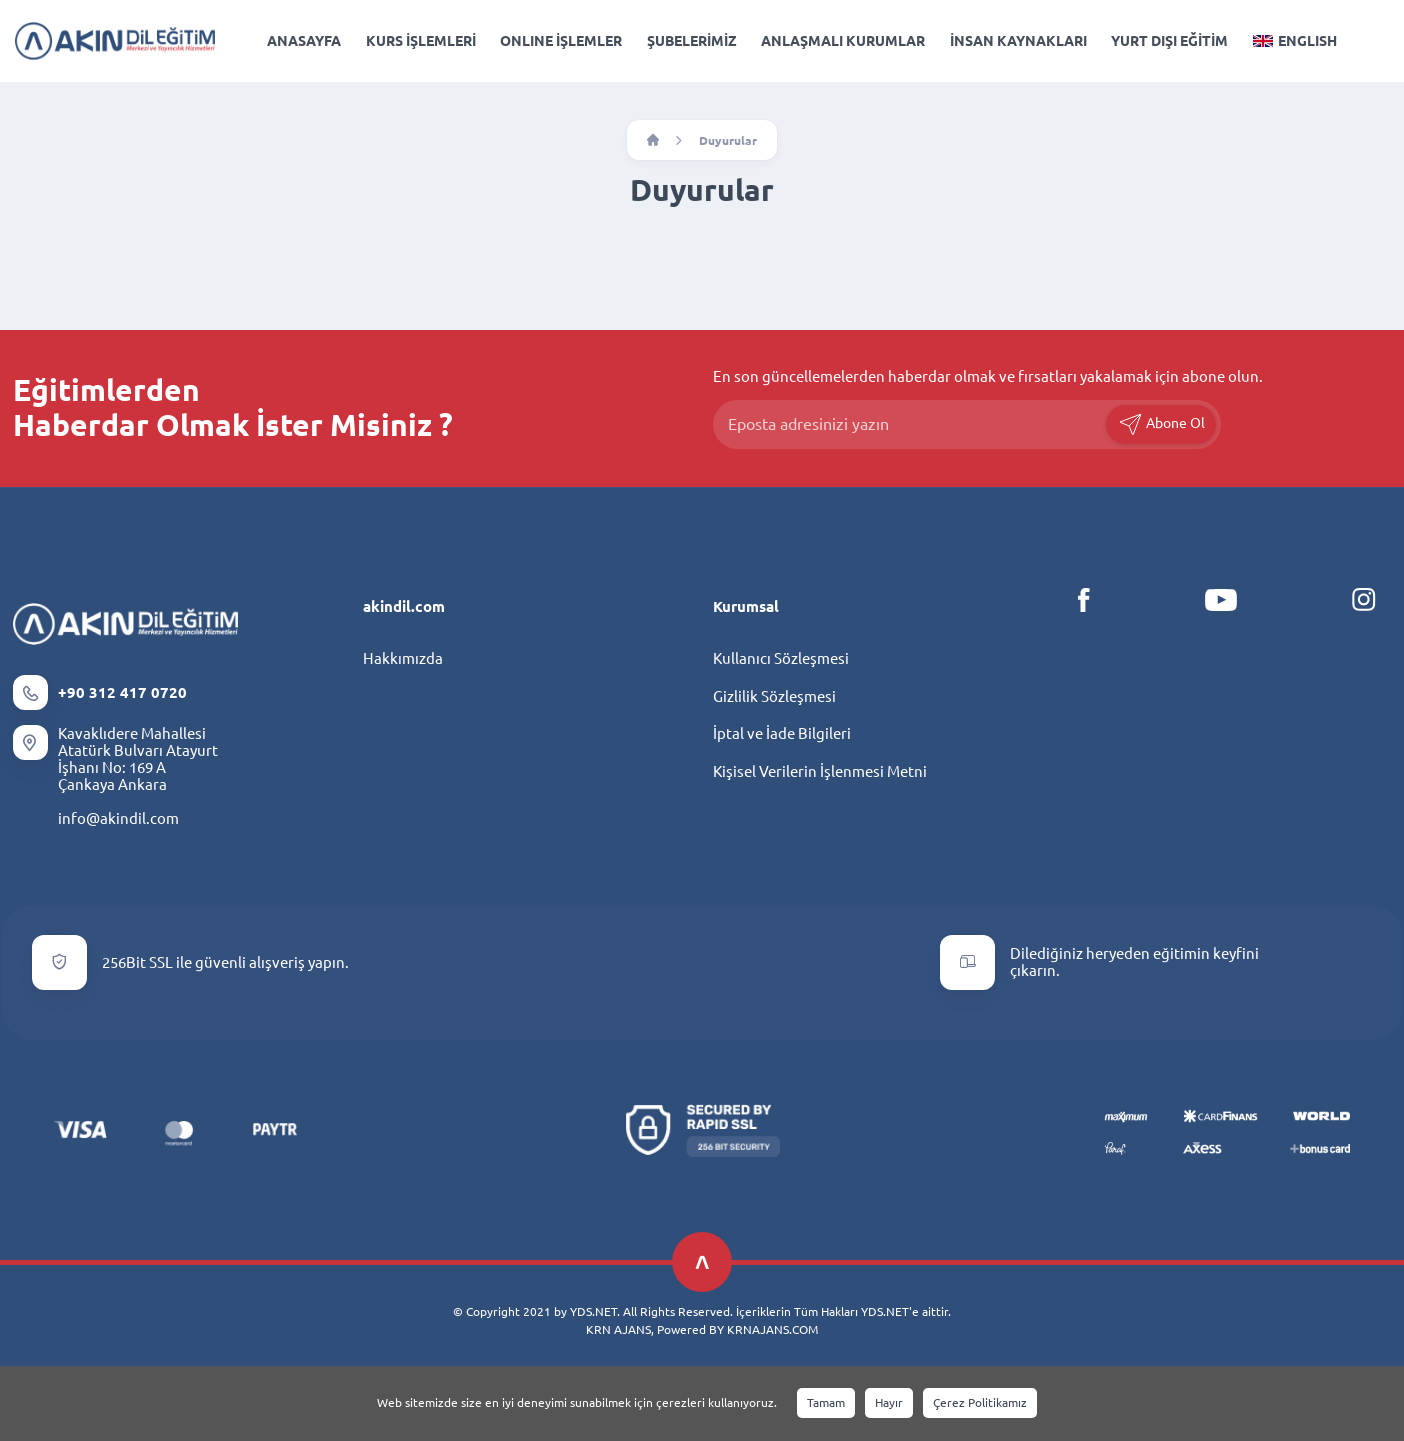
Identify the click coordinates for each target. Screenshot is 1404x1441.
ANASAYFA (304, 41)
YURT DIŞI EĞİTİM (1169, 41)
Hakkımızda (403, 658)
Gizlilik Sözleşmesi (774, 696)
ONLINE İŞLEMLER (561, 41)
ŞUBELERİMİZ (692, 41)
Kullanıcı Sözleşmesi (781, 658)
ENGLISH (1295, 41)
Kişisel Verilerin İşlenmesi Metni (820, 771)
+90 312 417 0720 (122, 692)
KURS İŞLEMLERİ (421, 41)
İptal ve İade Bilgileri (782, 733)
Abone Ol (1161, 424)
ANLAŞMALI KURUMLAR (843, 41)
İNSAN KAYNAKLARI (1018, 41)
